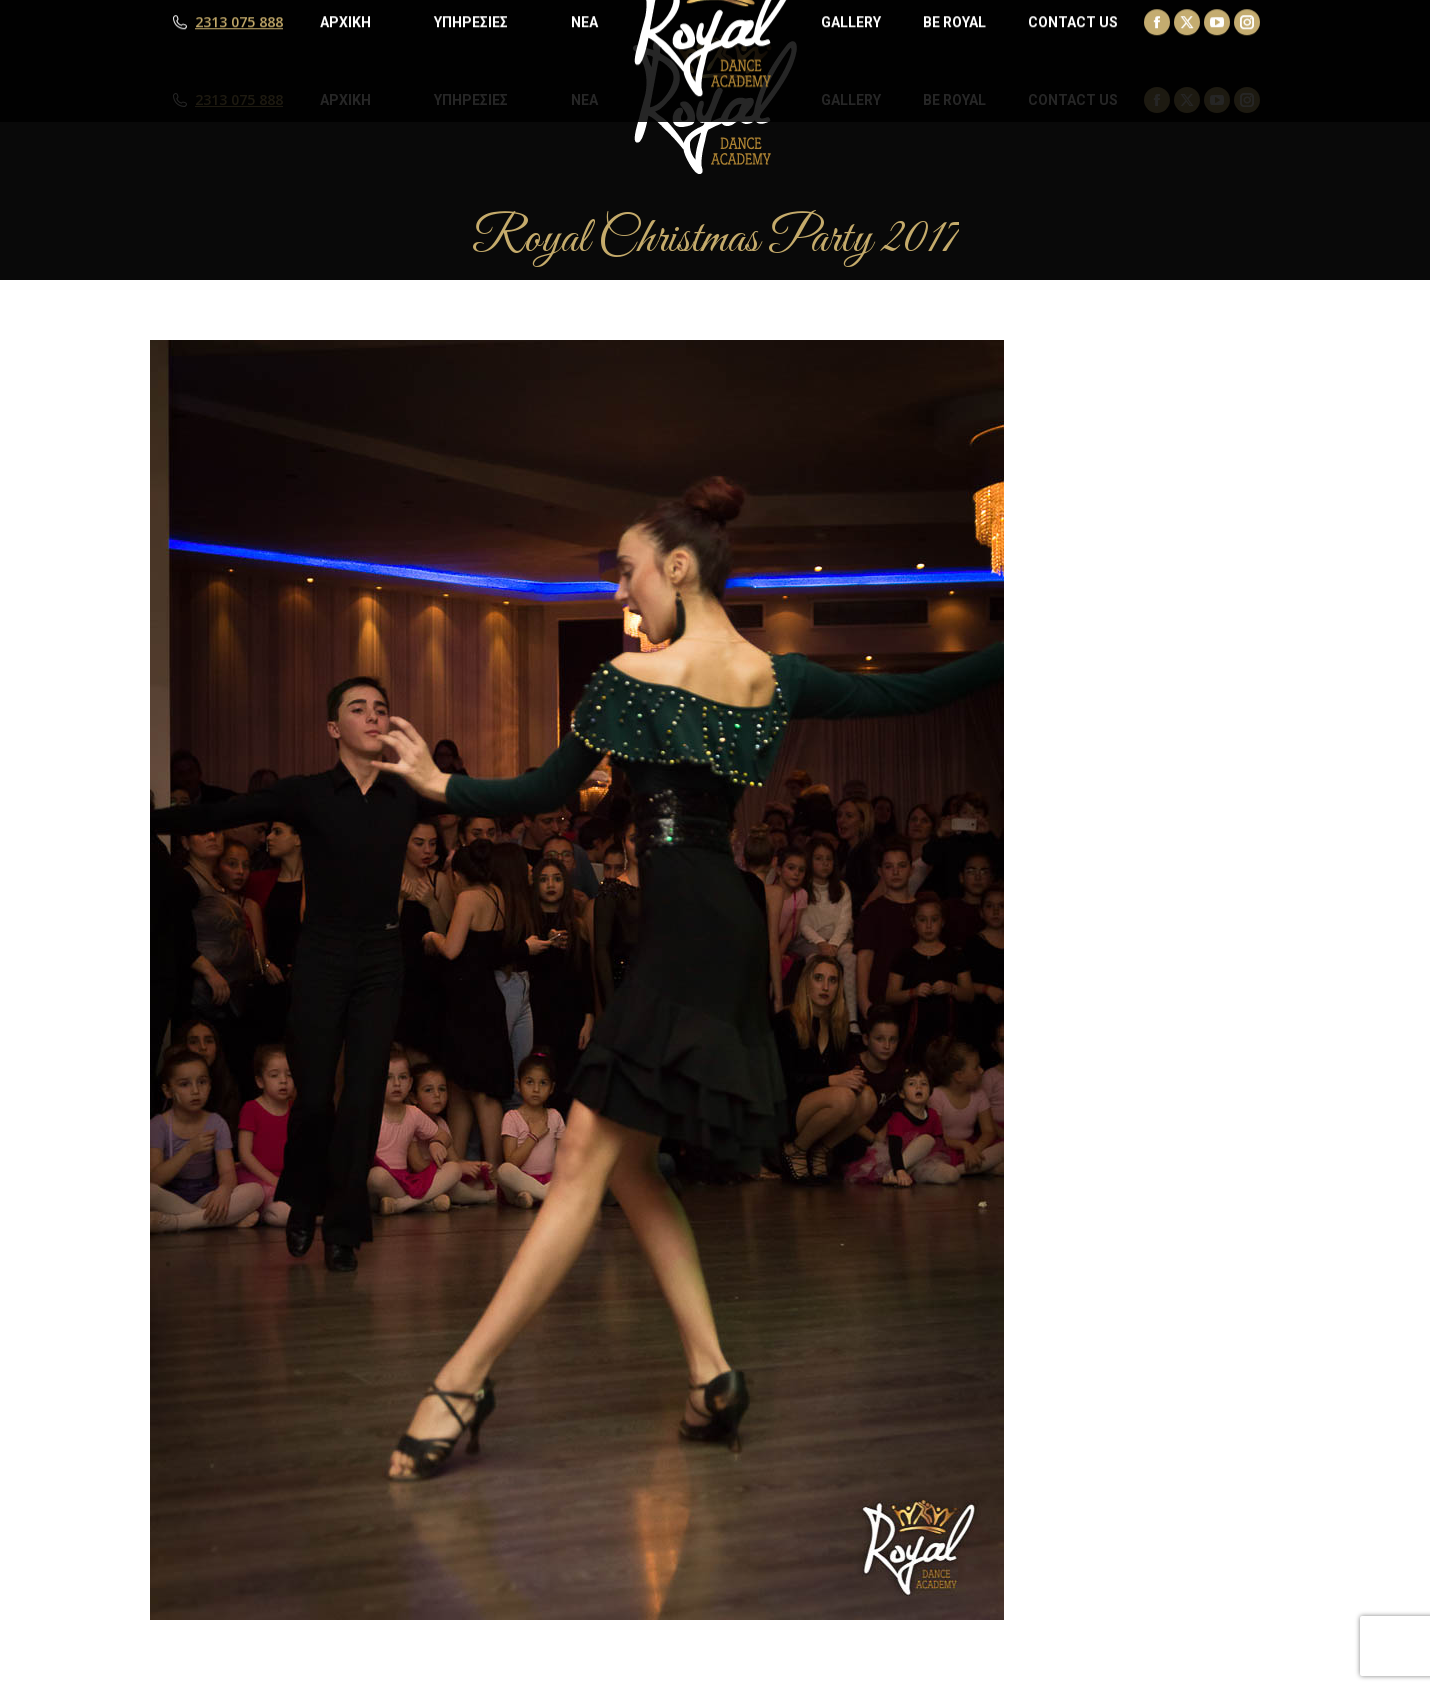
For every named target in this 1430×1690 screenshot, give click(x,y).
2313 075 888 (239, 100)
